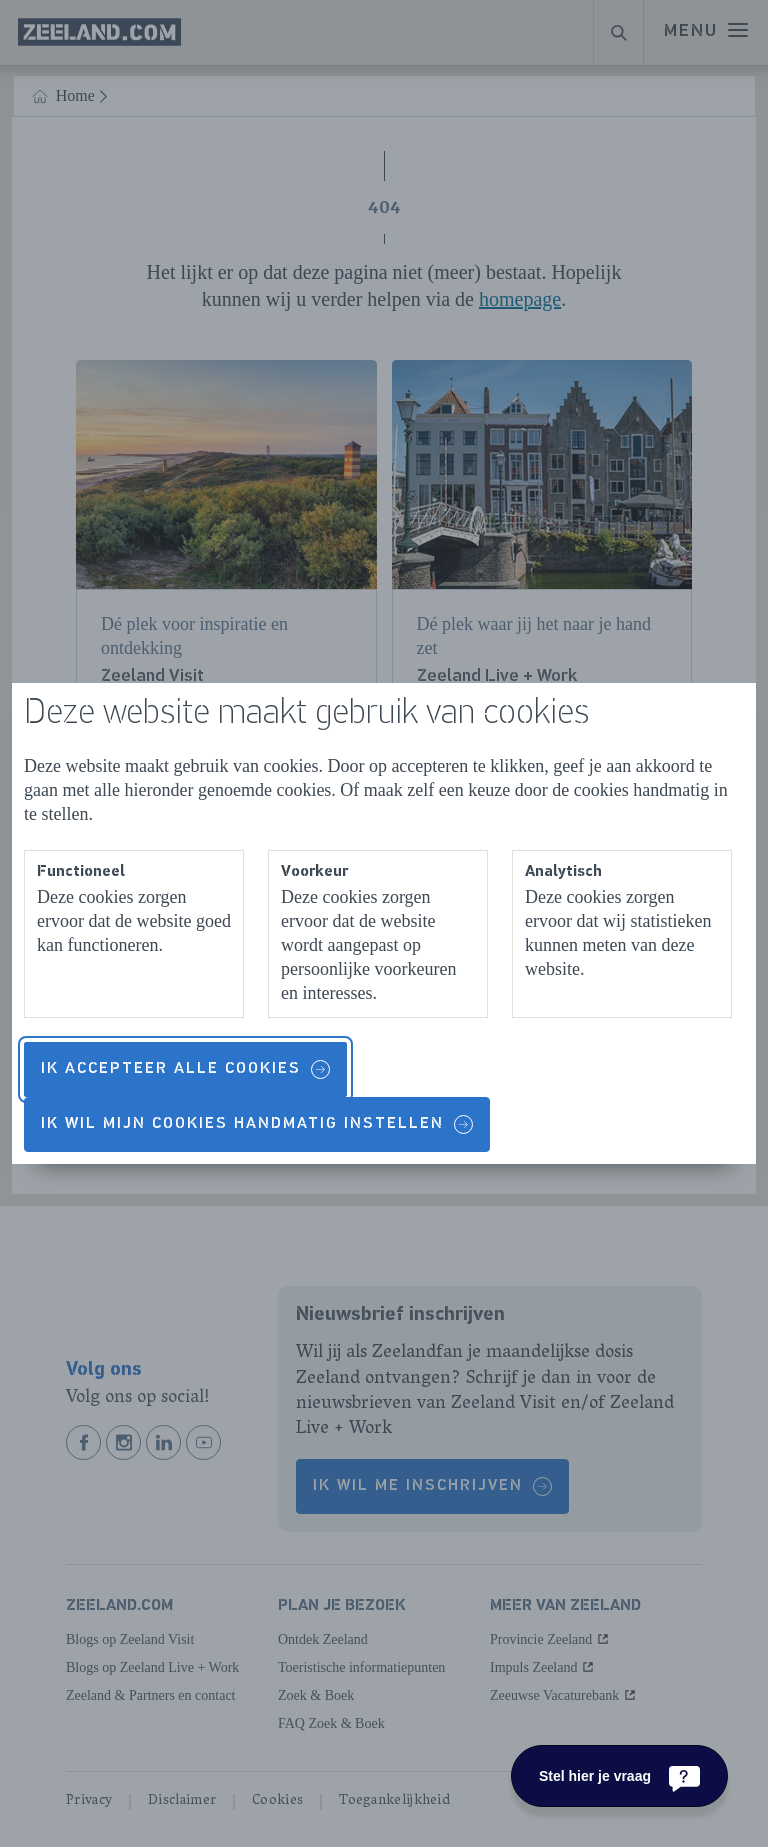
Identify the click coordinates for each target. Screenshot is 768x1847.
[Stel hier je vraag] (619, 1776)
